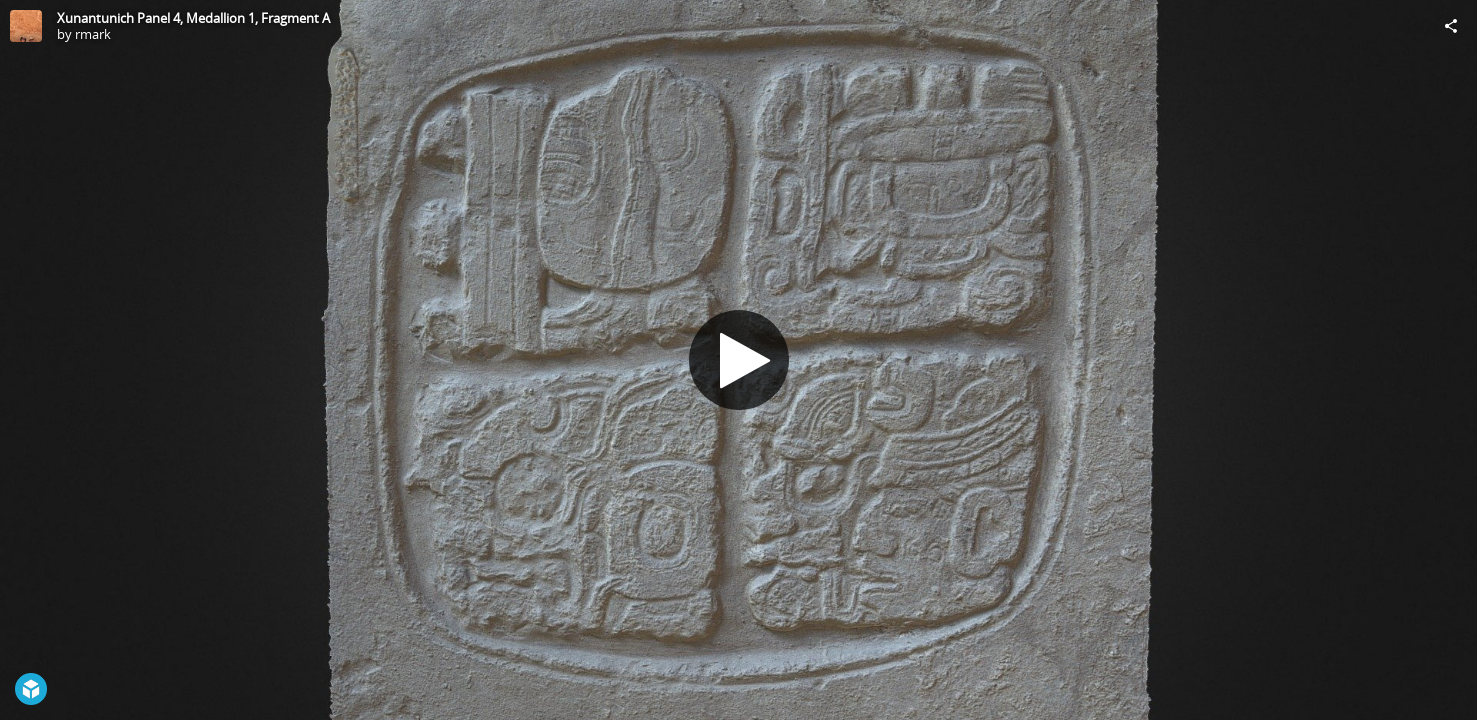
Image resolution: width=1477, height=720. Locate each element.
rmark (93, 34)
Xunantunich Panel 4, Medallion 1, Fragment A (193, 18)
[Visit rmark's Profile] (26, 26)
